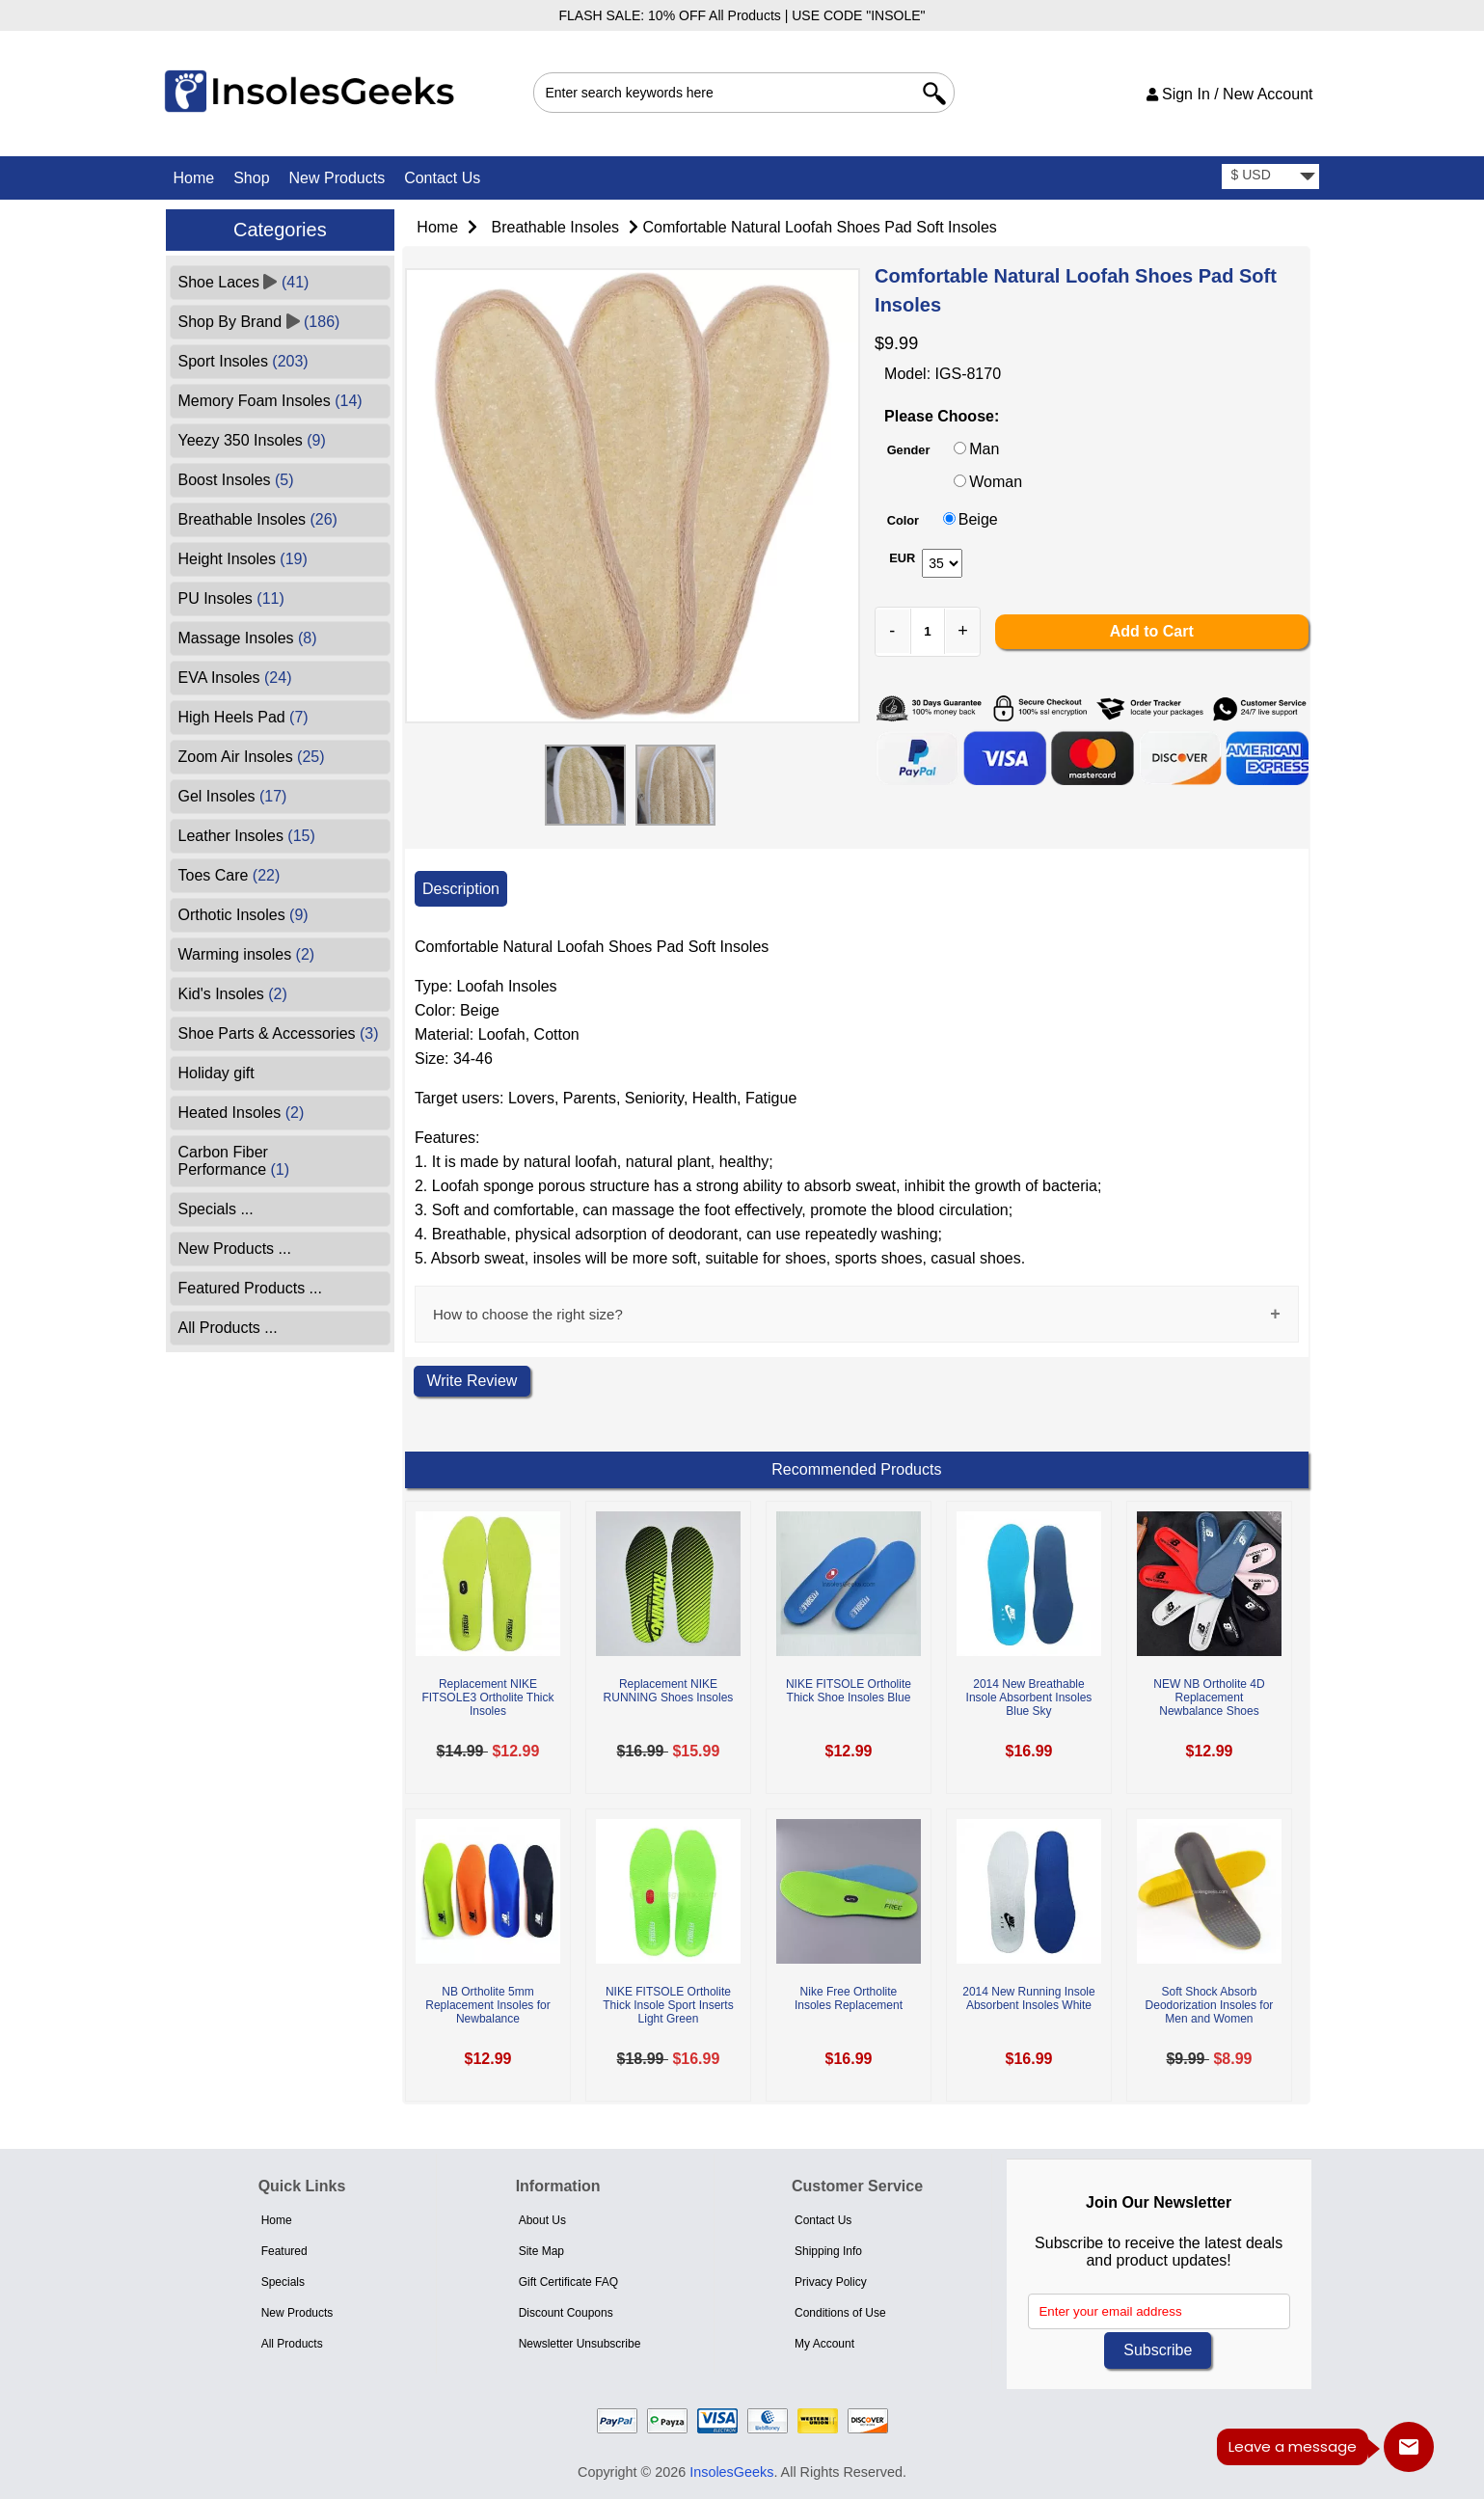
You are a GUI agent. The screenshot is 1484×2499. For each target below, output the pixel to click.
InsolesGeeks (731, 2472)
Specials (283, 2282)
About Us (542, 2220)
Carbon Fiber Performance (234, 1161)
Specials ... (216, 1209)
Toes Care (229, 875)
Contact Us (442, 178)
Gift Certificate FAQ (568, 2282)
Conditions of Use (840, 2313)
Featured (284, 2251)
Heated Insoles (241, 1112)
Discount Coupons (566, 2313)
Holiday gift (216, 1073)
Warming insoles (246, 954)
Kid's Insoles (232, 994)
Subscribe (1157, 2350)
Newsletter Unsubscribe (580, 2344)
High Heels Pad (243, 717)
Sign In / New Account (1230, 94)
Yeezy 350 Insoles (252, 440)
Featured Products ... (250, 1288)
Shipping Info (828, 2251)
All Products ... (228, 1327)
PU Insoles (231, 598)
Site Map (541, 2251)
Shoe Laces (244, 282)
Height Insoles (243, 559)
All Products (292, 2344)
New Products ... (234, 1248)
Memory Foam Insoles (270, 401)
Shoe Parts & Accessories (278, 1033)
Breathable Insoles (556, 227)
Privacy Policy (831, 2282)
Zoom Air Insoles (251, 756)
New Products (337, 178)
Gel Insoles (232, 796)
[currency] (1270, 177)
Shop (251, 178)
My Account (824, 2344)
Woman (995, 482)
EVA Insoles (235, 677)
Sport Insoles (243, 361)
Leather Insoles (246, 836)
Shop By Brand (259, 321)
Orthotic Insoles (243, 915)
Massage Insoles (247, 638)
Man (984, 449)
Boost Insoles (236, 480)
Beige (978, 519)
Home (194, 178)
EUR (902, 558)
